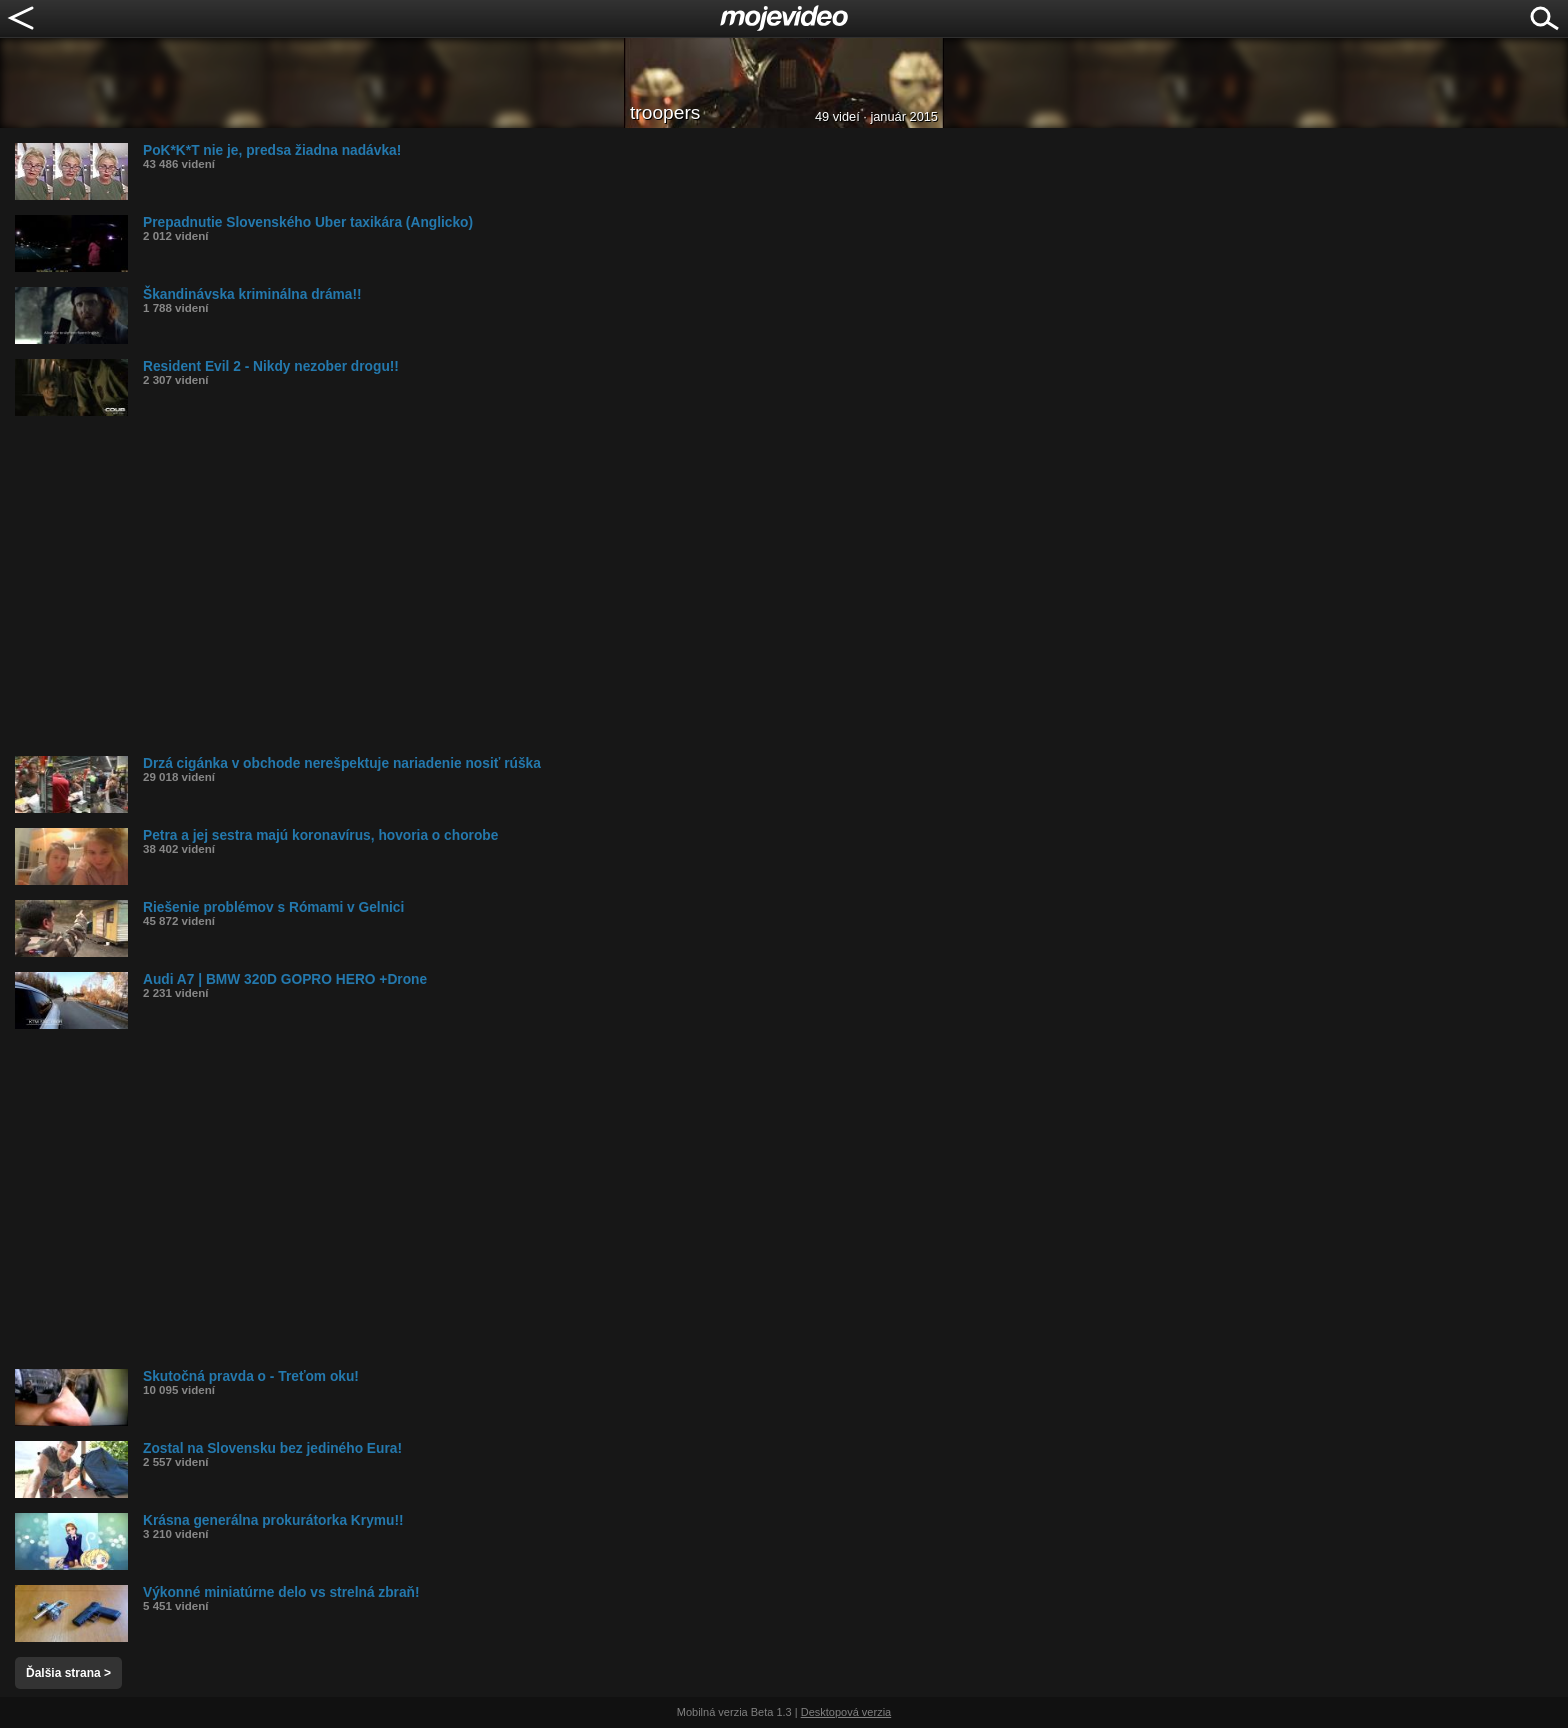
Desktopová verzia (846, 1712)
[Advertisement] (615, 586)
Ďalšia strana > (68, 1673)
